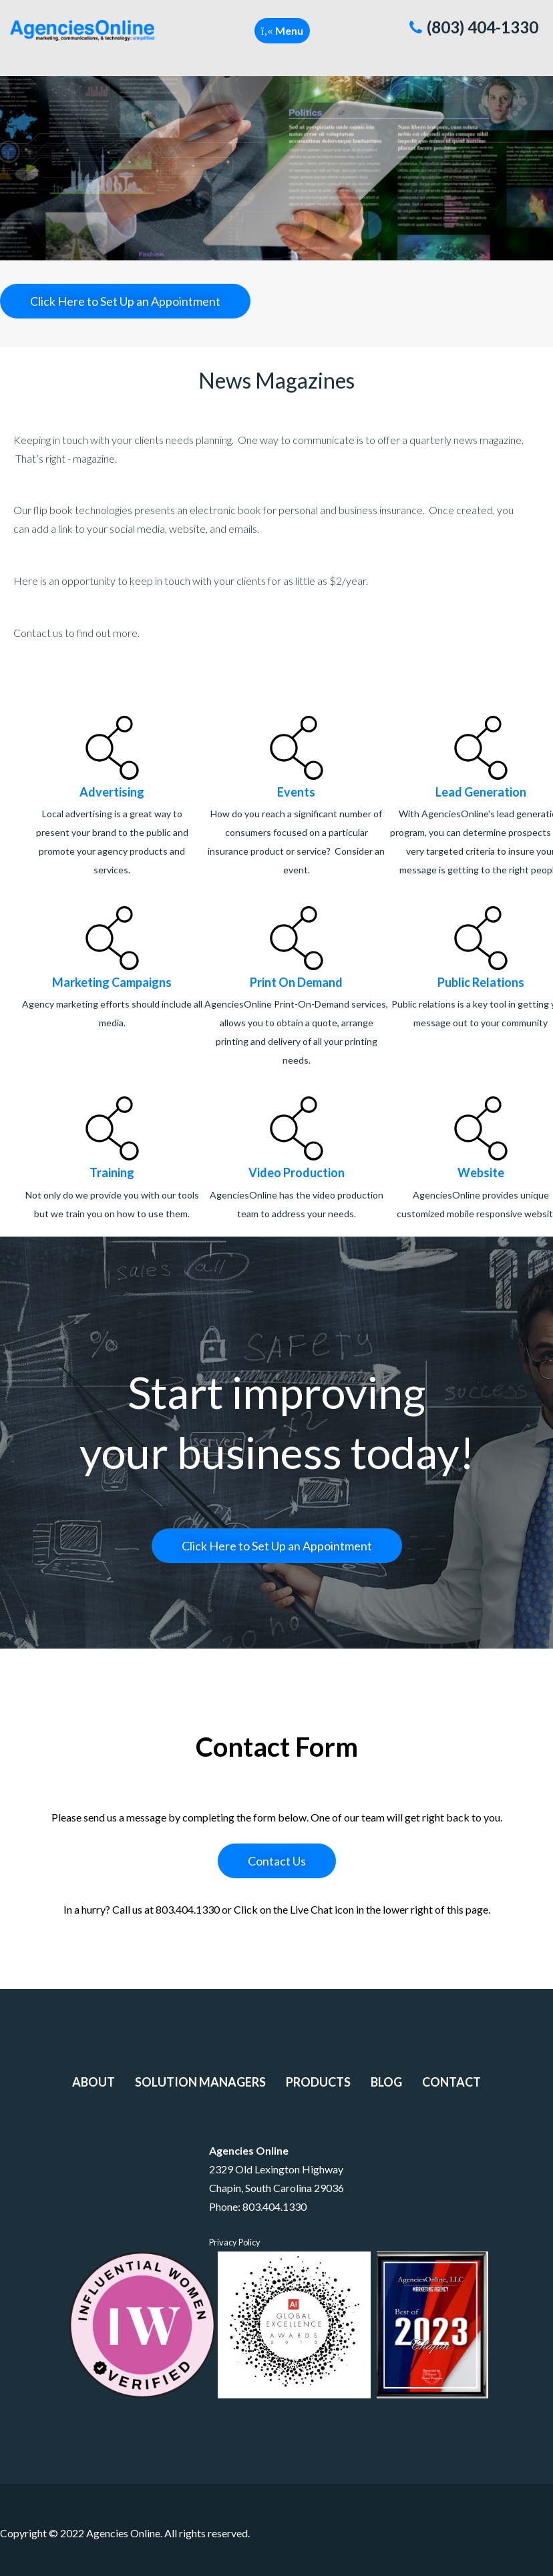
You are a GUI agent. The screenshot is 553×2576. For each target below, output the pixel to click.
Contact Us (277, 1861)
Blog (386, 2082)
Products (318, 2082)
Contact (451, 2082)
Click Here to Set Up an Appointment (125, 301)
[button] (282, 30)
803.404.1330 (274, 2206)
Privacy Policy (234, 2242)
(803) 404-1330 (473, 27)
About (93, 2082)
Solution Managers (200, 2082)
